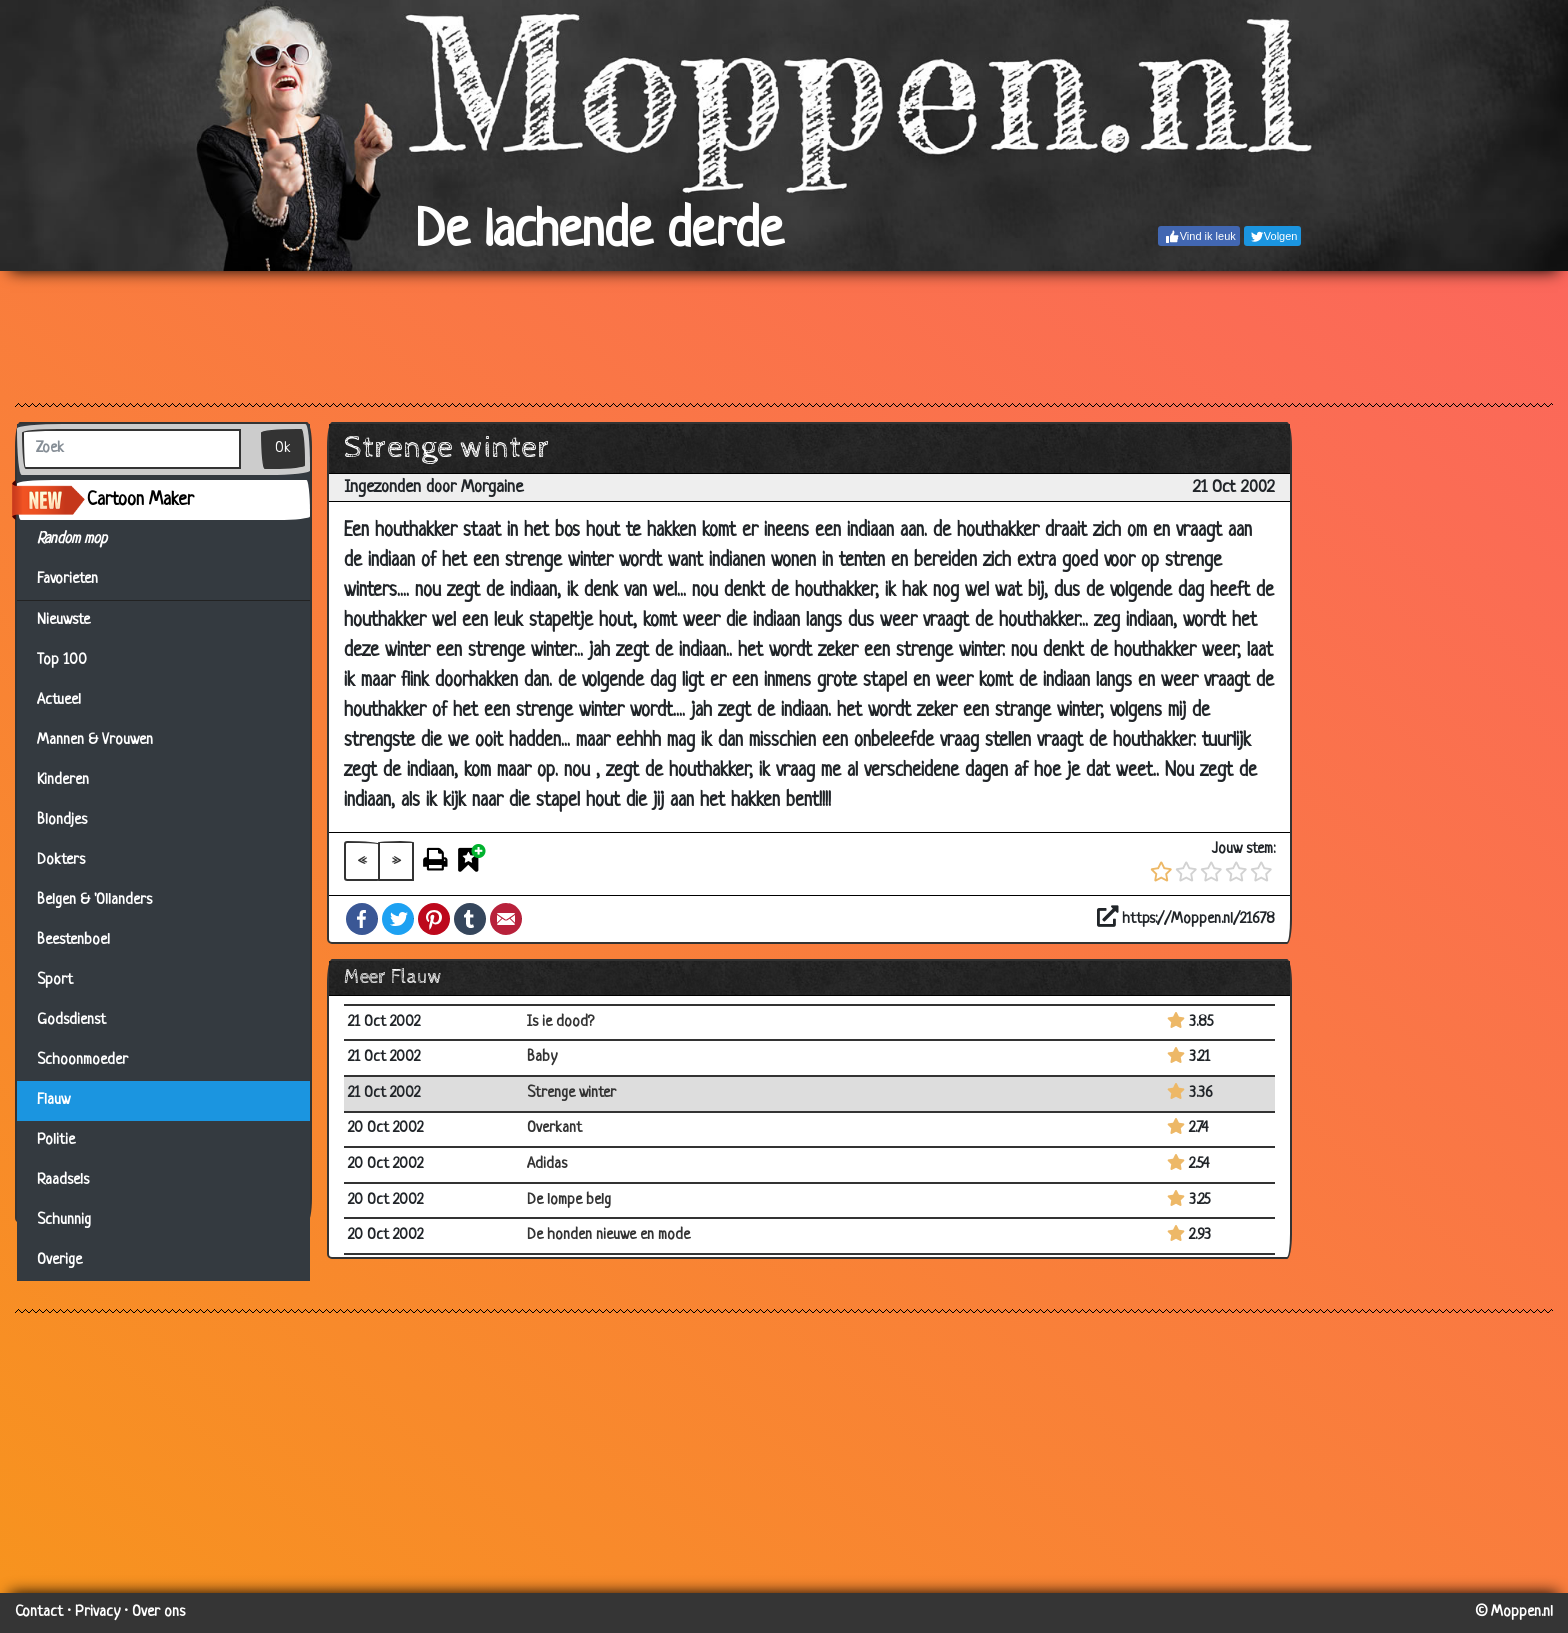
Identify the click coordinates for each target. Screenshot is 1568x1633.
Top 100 (62, 660)
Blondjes (62, 820)
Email (506, 919)
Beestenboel (73, 940)
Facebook (362, 919)
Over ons (158, 1612)
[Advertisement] (784, 336)
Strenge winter (571, 1093)
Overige (59, 1260)
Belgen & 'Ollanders (94, 900)
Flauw (53, 1100)
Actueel (59, 700)
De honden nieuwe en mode (608, 1235)
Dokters (61, 860)
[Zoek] (131, 449)
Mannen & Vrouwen (95, 740)
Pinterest (434, 919)
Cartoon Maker (140, 500)
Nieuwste (63, 620)
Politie (56, 1140)
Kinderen (63, 780)
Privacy (97, 1612)
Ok (283, 448)
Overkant (554, 1128)
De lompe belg (569, 1200)
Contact (39, 1612)
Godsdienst (71, 1020)
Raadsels (63, 1180)
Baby (542, 1057)
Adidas (547, 1164)
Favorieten (79, 580)
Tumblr (470, 919)
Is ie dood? (560, 1022)
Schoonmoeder (82, 1060)
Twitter (398, 919)
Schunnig (64, 1220)
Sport (55, 980)
